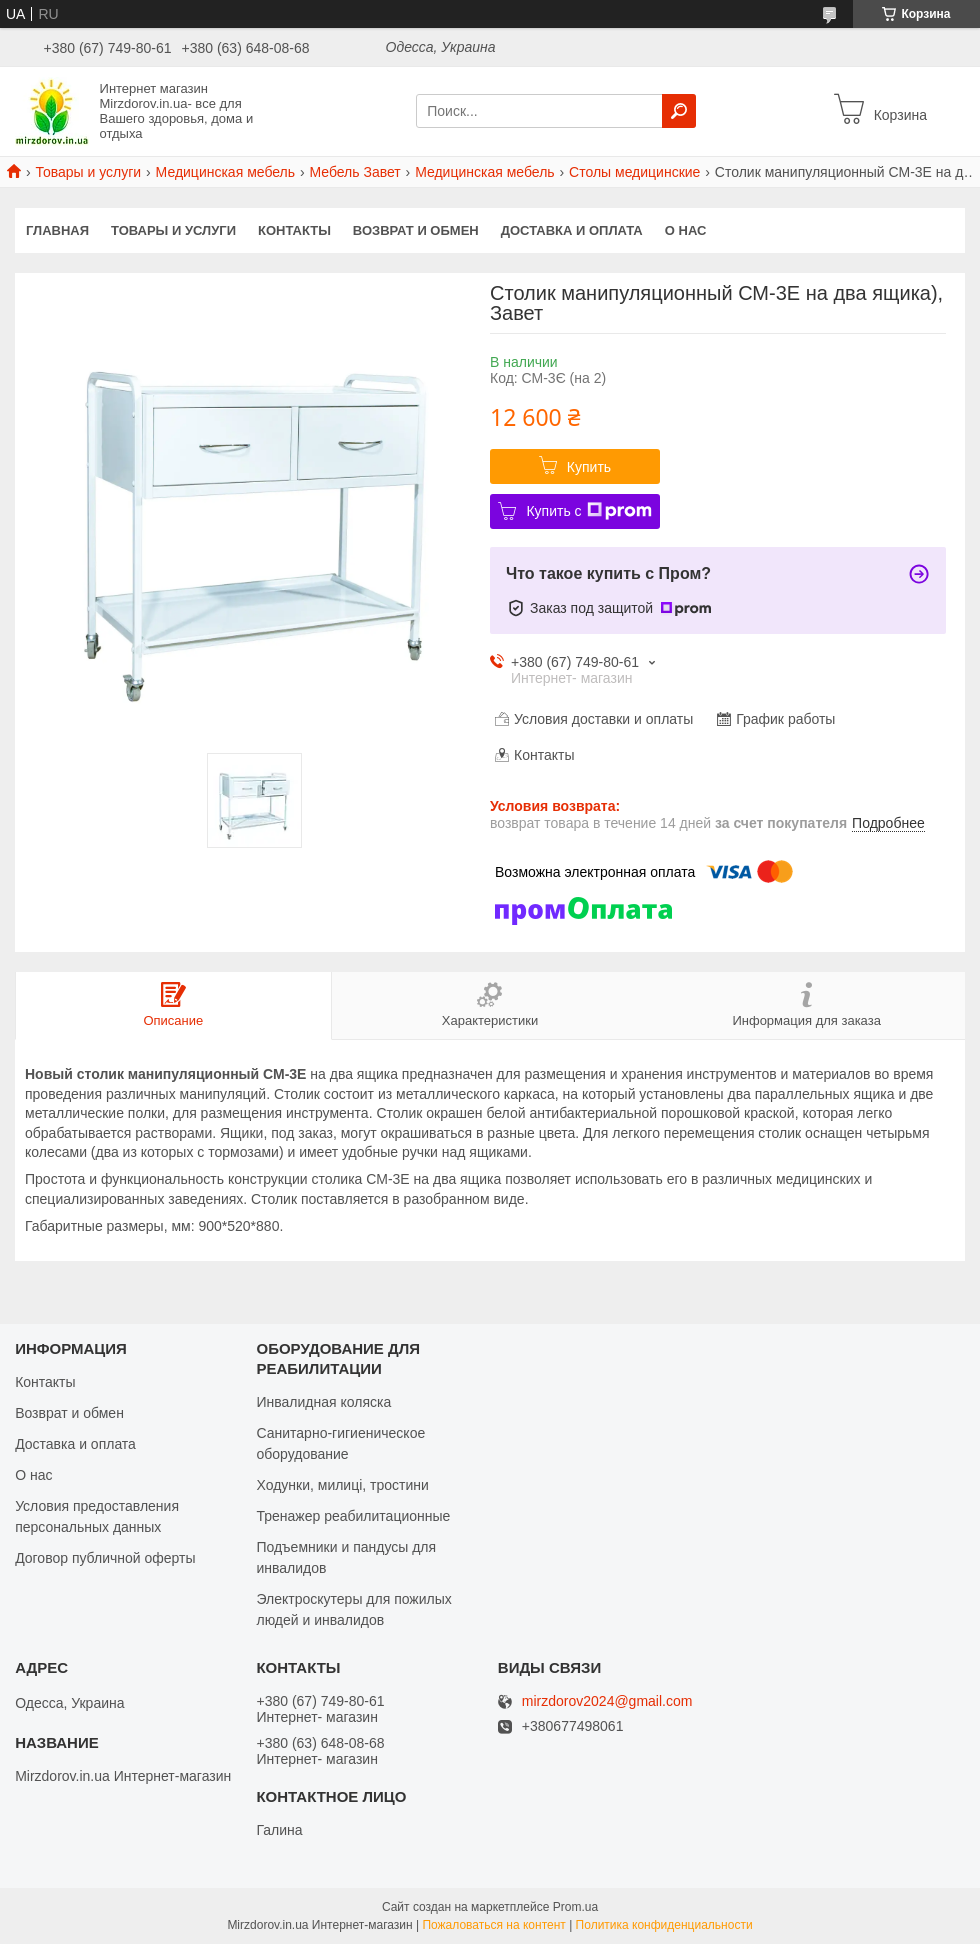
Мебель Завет (354, 172)
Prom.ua (575, 1907)
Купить (589, 467)
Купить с (588, 511)
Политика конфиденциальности (664, 1925)
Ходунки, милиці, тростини (342, 1485)
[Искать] (679, 111)
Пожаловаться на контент (493, 1925)
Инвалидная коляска (323, 1402)
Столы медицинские (634, 172)
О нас (686, 230)
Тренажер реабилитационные (353, 1516)
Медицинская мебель (225, 172)
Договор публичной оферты (105, 1558)
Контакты (294, 230)
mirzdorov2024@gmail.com (607, 1701)
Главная (57, 230)
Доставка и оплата (572, 230)
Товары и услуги (88, 172)
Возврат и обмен (416, 230)
